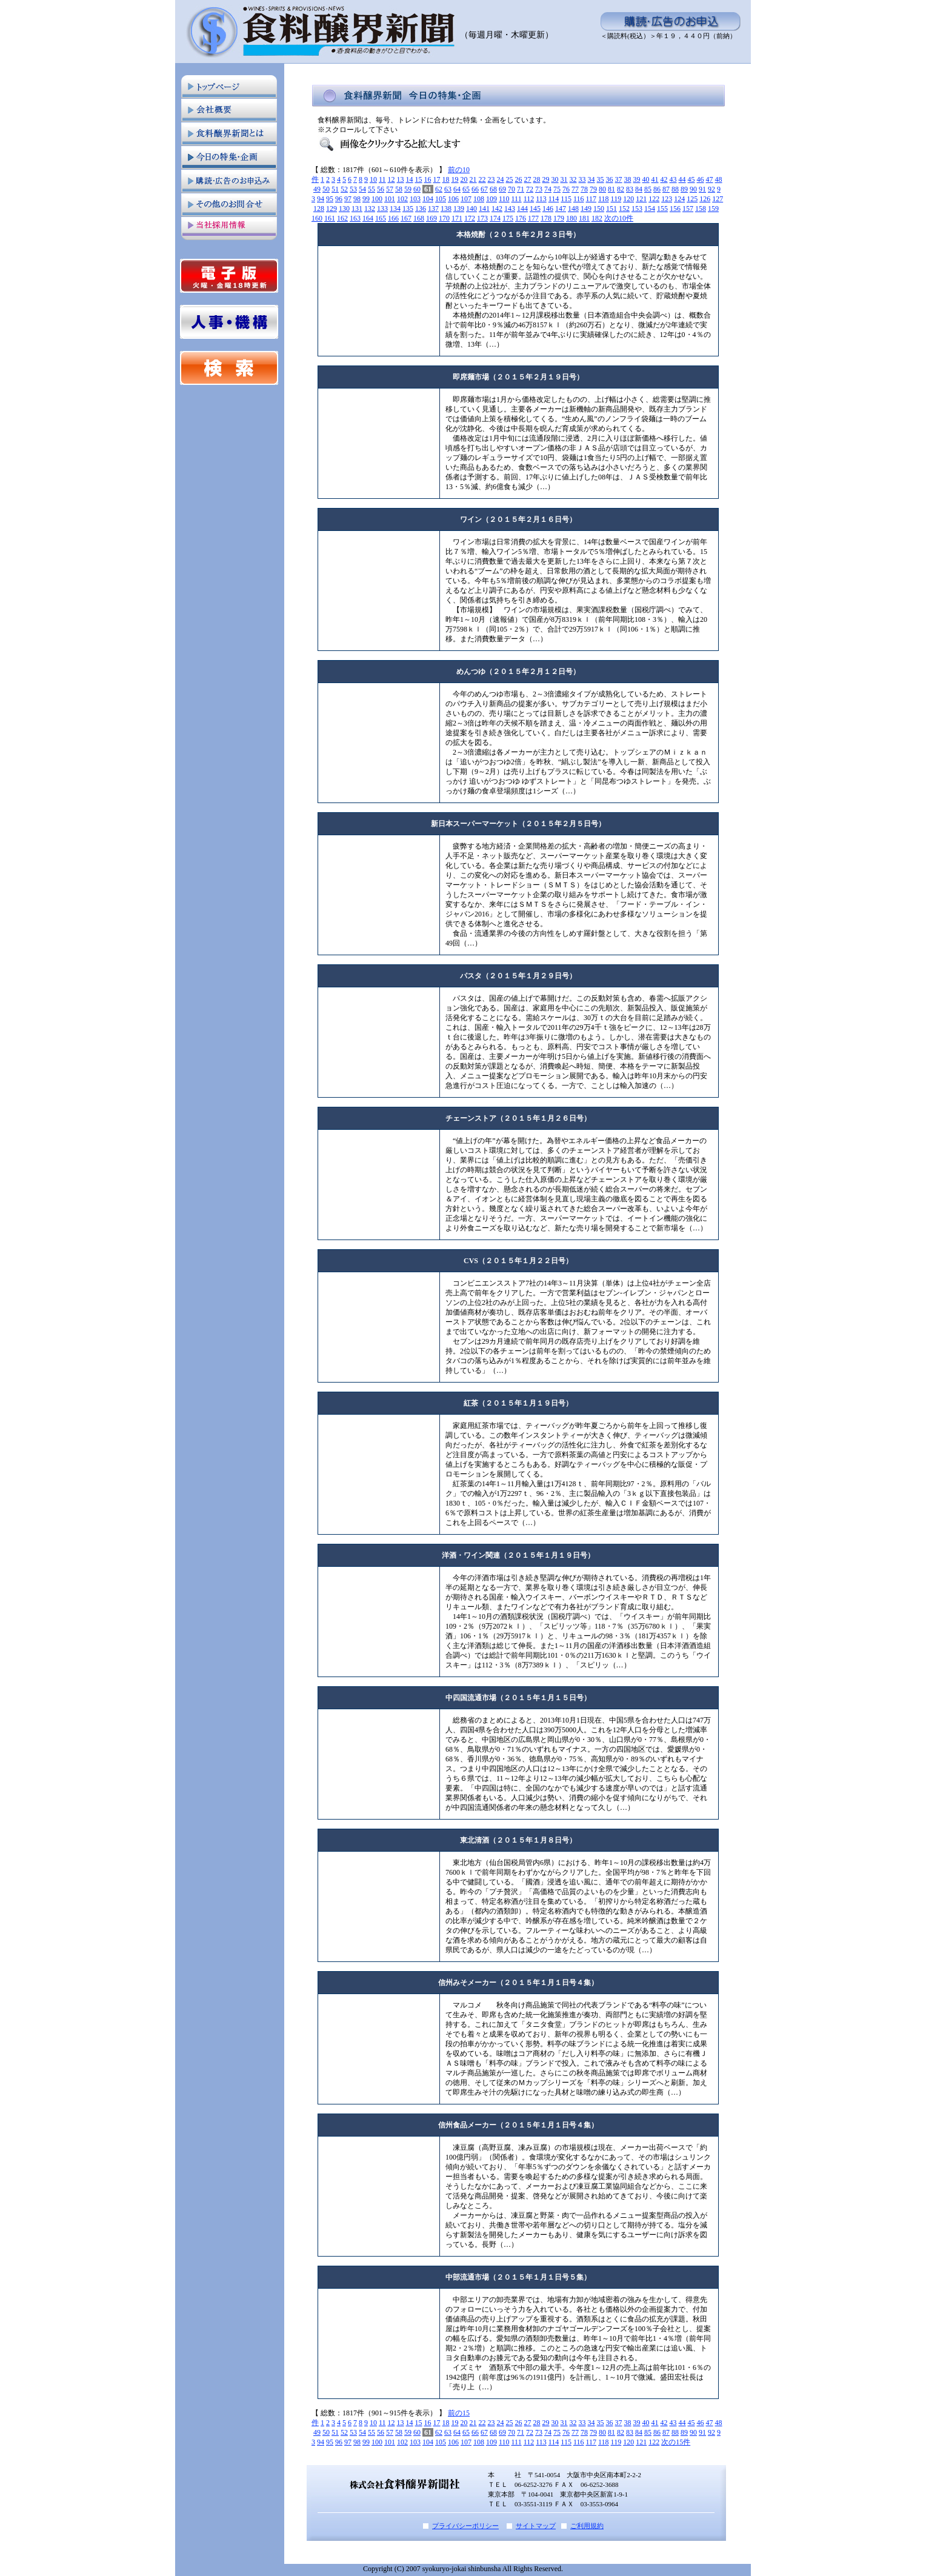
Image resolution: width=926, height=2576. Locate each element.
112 (529, 199)
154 (649, 208)
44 (682, 179)
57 (389, 189)
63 (447, 189)
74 (547, 189)
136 (420, 208)
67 (484, 189)
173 (482, 218)
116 (578, 199)
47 (709, 179)
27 (527, 179)
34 (591, 179)
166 (393, 218)
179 (558, 218)
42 (664, 179)
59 (407, 189)
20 (464, 179)
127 (717, 199)
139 (458, 208)
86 (657, 189)
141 (484, 208)
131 (356, 208)
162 (342, 218)
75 (557, 189)
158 (700, 208)
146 (547, 208)
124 (679, 199)
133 (382, 208)
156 (675, 208)
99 (366, 199)
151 (611, 208)
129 (331, 208)
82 (620, 189)
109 (491, 199)
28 (537, 179)
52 (344, 189)
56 (380, 189)
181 (584, 218)
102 (402, 199)
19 (455, 179)
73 (538, 189)
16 (427, 179)
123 (666, 199)
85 (647, 189)
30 (555, 179)
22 (482, 179)
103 (415, 199)
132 (369, 208)
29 (546, 179)
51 (335, 189)
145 (535, 208)
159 (713, 208)
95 (329, 199)
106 (453, 199)
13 (400, 179)
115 (566, 199)
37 (618, 179)
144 (522, 208)
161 (329, 218)
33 (582, 179)
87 (666, 189)
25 (509, 179)
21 (473, 179)
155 (662, 208)
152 (624, 208)
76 (566, 189)
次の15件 (675, 2442)
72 (529, 189)
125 (692, 199)
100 (376, 199)
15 (418, 179)
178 (546, 218)
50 (326, 189)
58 (398, 189)
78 (584, 189)
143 (509, 208)
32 (573, 179)
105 (440, 199)
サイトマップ (536, 2525)
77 (575, 189)
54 (362, 189)
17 (437, 179)
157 (687, 208)
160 (316, 218)
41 (655, 179)
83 (629, 189)
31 (564, 179)
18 (446, 179)
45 (691, 179)
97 (347, 199)
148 (573, 208)
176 (520, 218)
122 (653, 199)
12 (391, 179)
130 (344, 208)
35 (600, 179)
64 (457, 189)
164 (367, 218)
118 (603, 199)
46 (700, 179)
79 (593, 189)
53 (353, 189)
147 (560, 208)
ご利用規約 (587, 2525)
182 (596, 218)
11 (382, 179)
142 (496, 208)
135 (407, 208)
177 (533, 218)
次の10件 (618, 218)
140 (471, 208)
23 (491, 179)
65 (466, 189)
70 (511, 189)
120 (628, 199)
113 (541, 199)
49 (317, 189)
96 (338, 199)
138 (446, 208)
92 (711, 189)
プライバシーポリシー (465, 2525)
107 (466, 199)
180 (571, 218)
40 (646, 179)
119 (616, 199)
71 (520, 189)
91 (702, 189)
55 (371, 189)
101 (389, 199)
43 (673, 179)
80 (602, 189)
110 (504, 199)
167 (406, 218)
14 (409, 179)
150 (598, 208)
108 (478, 199)
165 (380, 218)
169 (431, 218)
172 (469, 218)
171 (456, 218)
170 (444, 218)
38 (627, 179)
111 (516, 199)
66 (475, 189)
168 (418, 218)
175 (507, 218)
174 (495, 218)
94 (320, 199)
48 (718, 179)
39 (637, 179)
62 (438, 189)
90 (693, 189)
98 (357, 199)
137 (433, 208)
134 (395, 208)
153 (636, 208)
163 (355, 218)
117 (590, 199)
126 (704, 199)
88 (675, 189)
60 (417, 189)
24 (500, 179)
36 (609, 179)
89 (684, 189)
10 (373, 179)
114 (553, 199)
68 (493, 189)
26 (518, 179)
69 (502, 189)
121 (641, 199)
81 (611, 189)
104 (427, 199)
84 (638, 189)
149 (586, 208)
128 (318, 208)
